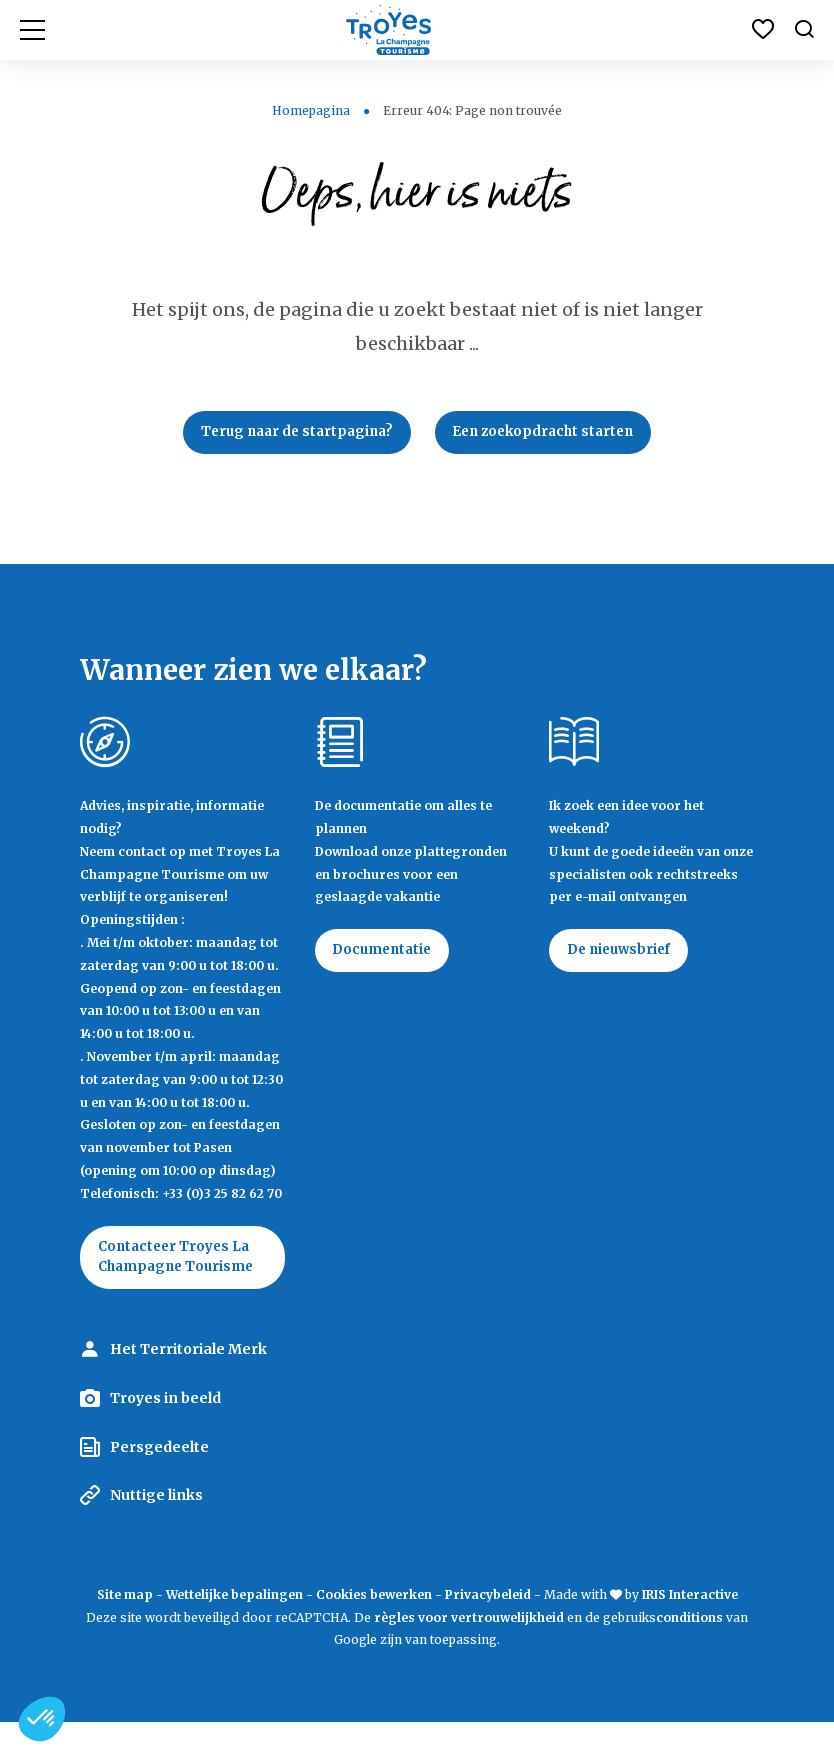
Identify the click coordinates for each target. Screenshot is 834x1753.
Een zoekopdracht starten (550, 434)
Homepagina (311, 110)
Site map (125, 1624)
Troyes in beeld (165, 1429)
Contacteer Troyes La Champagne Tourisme (179, 1274)
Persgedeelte (159, 1477)
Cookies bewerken (374, 1624)
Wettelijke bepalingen (234, 1624)
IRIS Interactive (690, 1624)
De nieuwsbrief (624, 956)
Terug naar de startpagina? (290, 434)
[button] (42, 1719)
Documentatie (387, 956)
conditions (691, 1647)
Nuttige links (156, 1526)
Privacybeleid (488, 1624)
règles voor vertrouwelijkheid (469, 1647)
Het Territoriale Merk (188, 1380)
